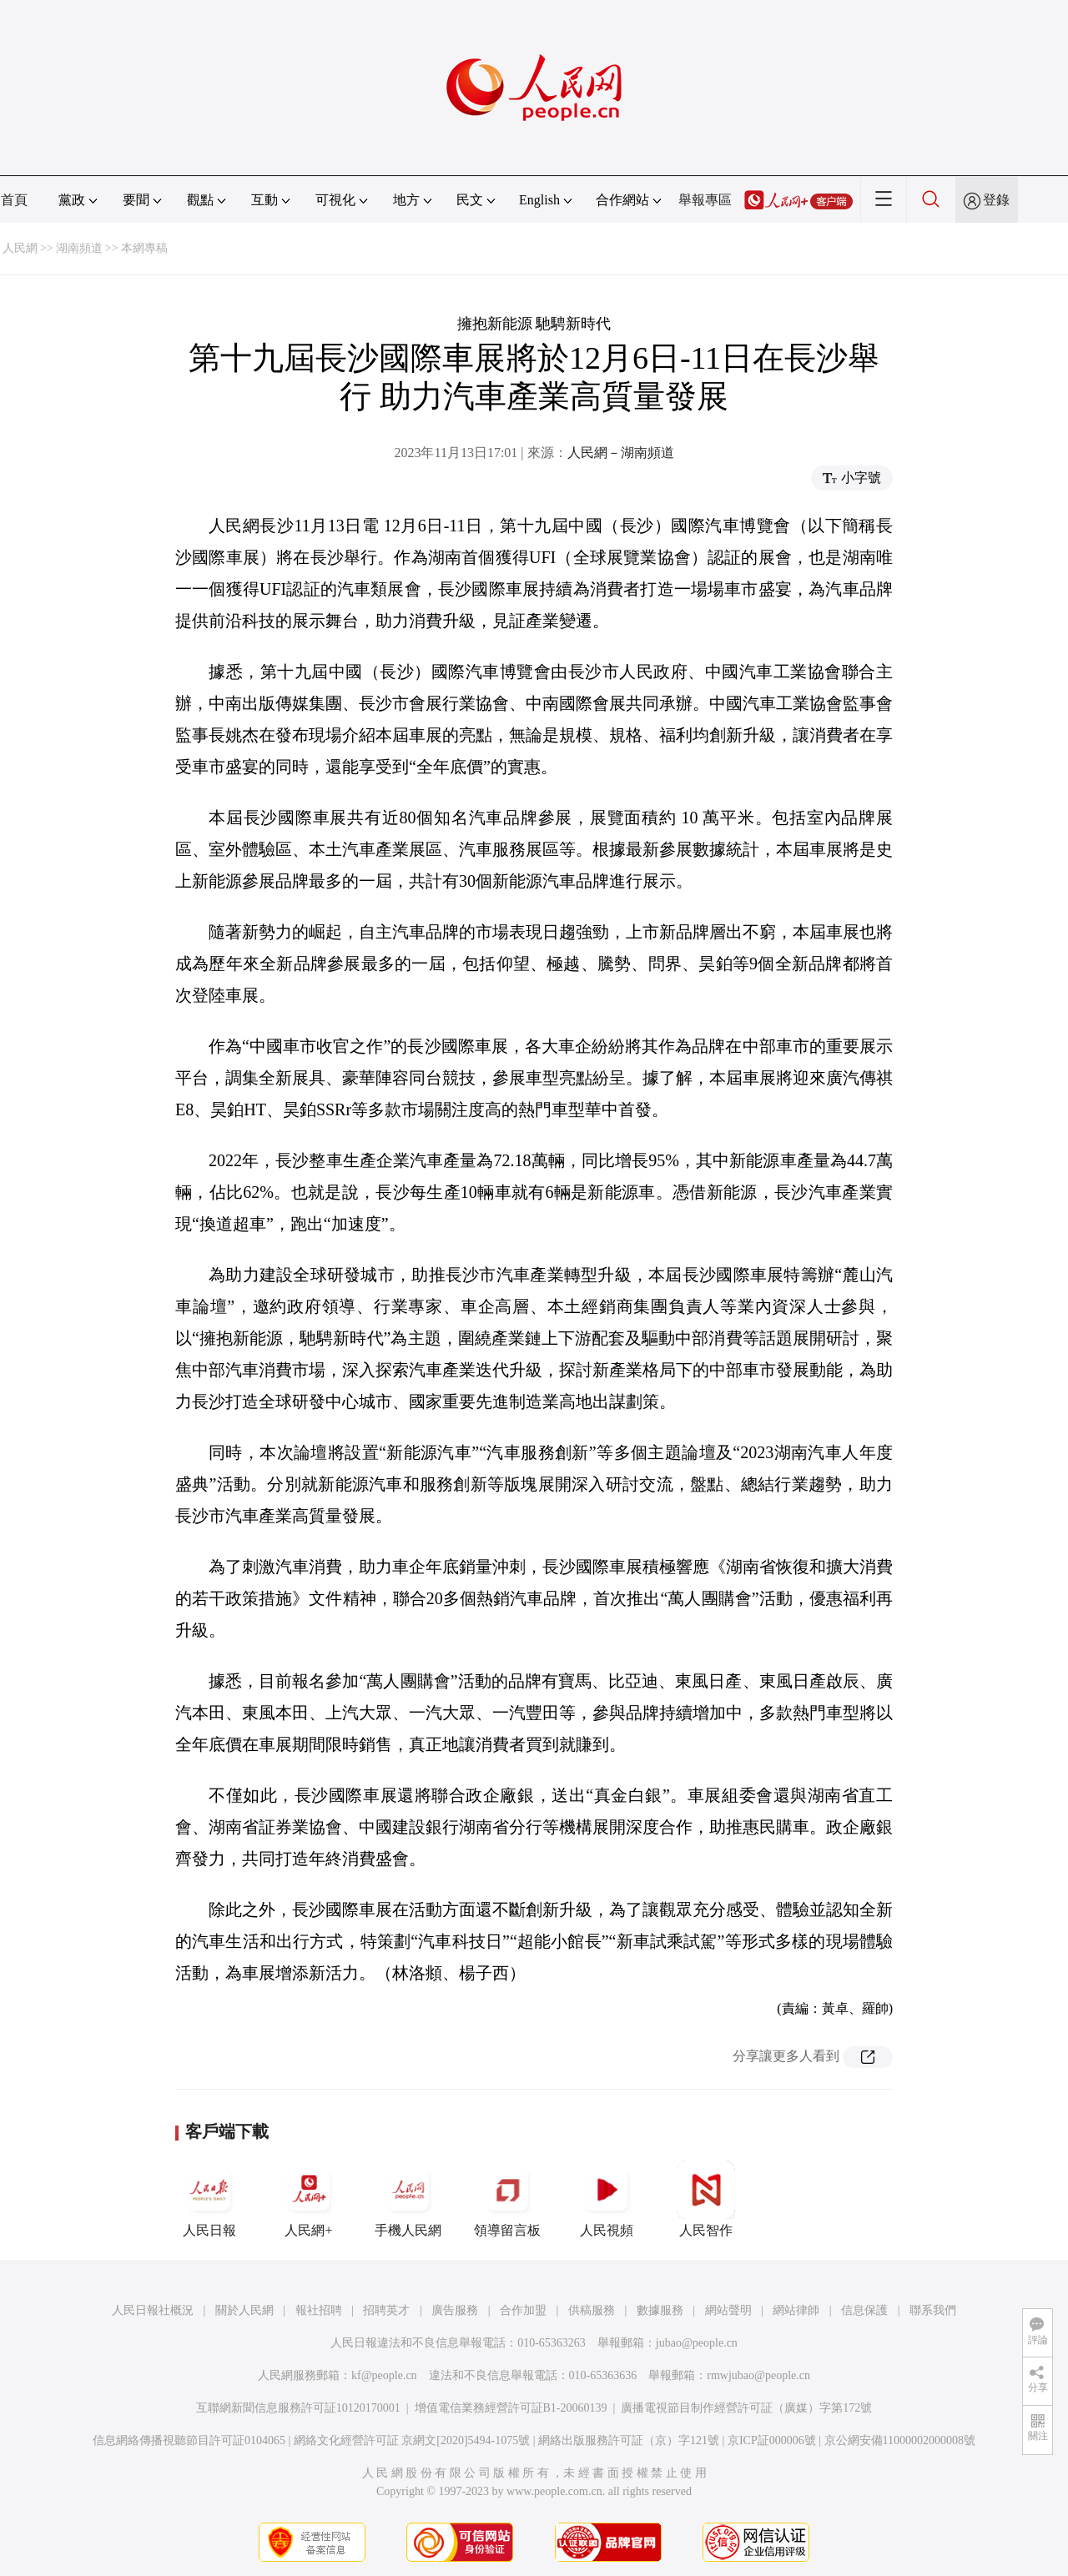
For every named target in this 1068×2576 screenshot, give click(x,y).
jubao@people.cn (697, 2343)
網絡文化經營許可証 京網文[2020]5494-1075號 (412, 2440)
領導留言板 (507, 2199)
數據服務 (660, 2310)
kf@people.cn (384, 2375)
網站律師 (796, 2310)
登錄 (996, 200)
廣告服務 (454, 2310)
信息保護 (864, 2310)
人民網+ (309, 2199)
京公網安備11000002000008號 (899, 2440)
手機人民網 (408, 2199)
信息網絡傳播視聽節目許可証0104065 (189, 2440)
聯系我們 (932, 2310)
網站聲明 (728, 2310)
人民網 (20, 248)
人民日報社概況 (153, 2310)
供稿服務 (591, 2310)
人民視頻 (606, 2199)
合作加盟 (523, 2310)
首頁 (14, 200)
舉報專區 (705, 200)
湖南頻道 (79, 248)
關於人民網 (244, 2310)
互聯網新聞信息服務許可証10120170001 (298, 2408)
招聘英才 (386, 2310)
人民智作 (706, 2199)
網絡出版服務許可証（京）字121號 (628, 2440)
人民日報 (209, 2199)
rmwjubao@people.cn (758, 2375)
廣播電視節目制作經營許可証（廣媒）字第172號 (746, 2408)
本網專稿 (144, 248)
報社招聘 (318, 2310)
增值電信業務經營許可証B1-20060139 (511, 2408)
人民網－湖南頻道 (620, 452)
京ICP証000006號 (772, 2440)
